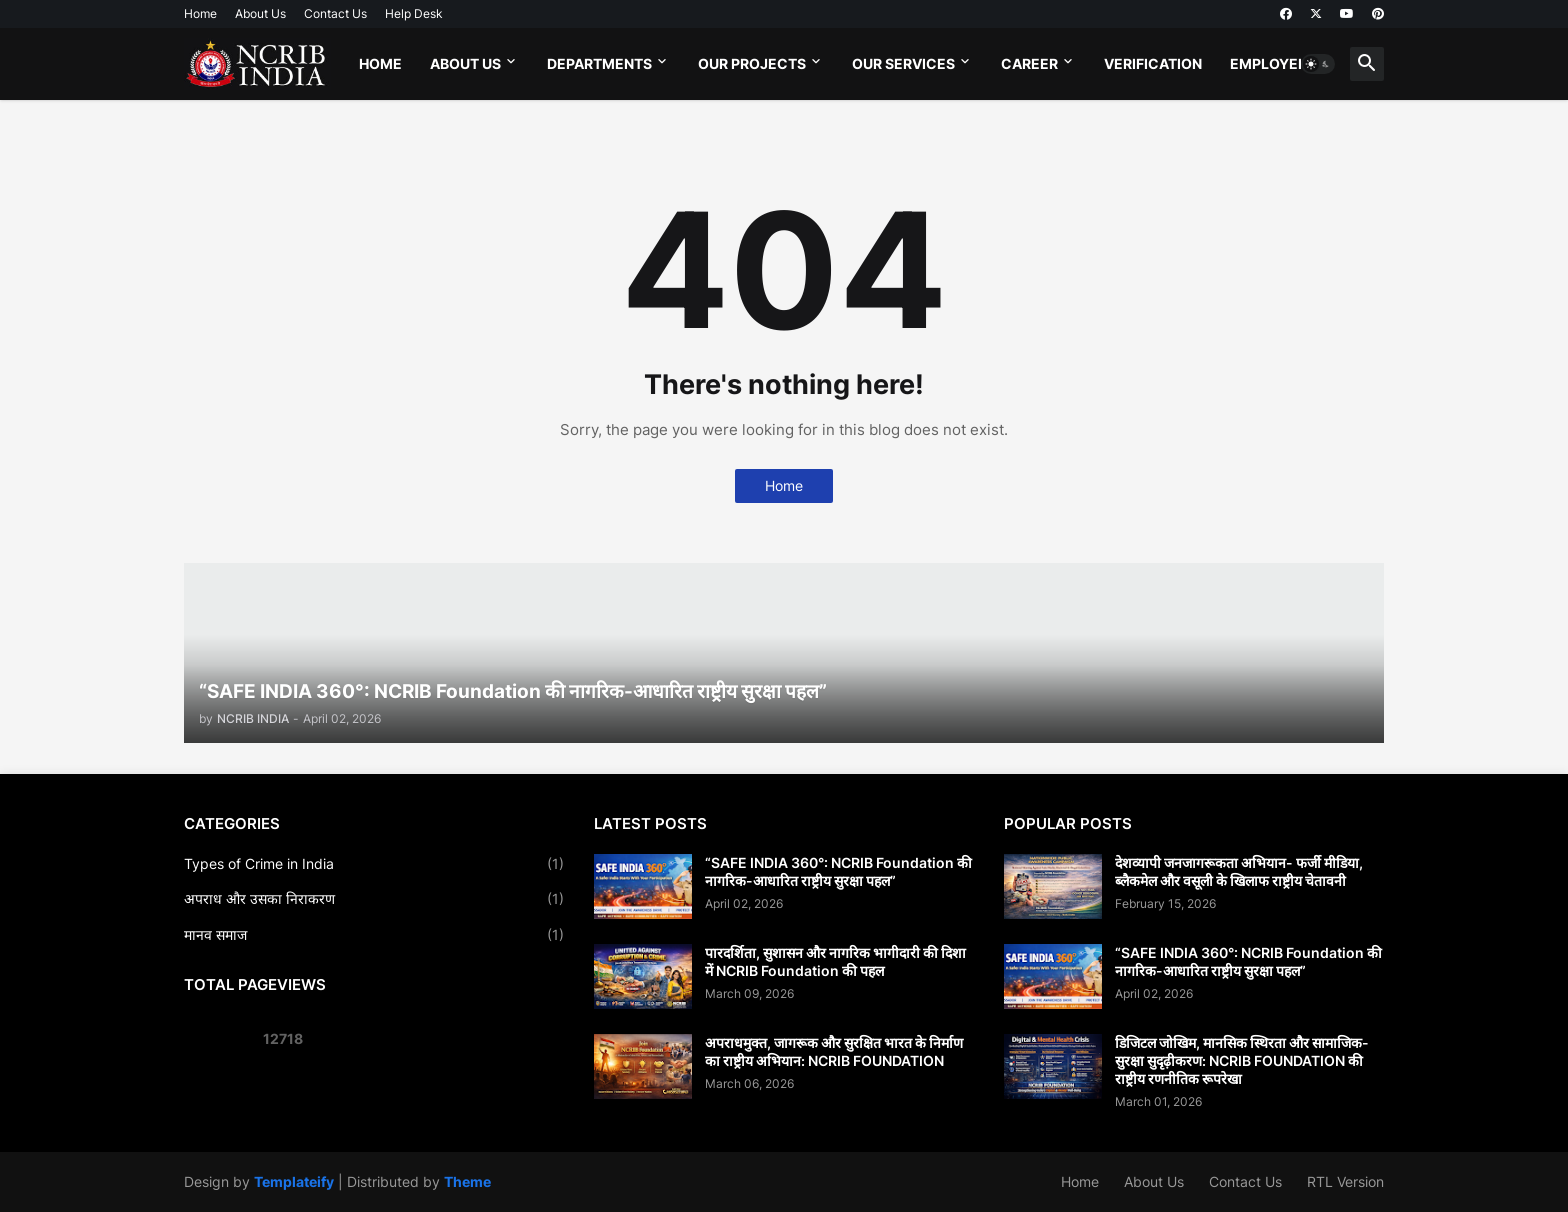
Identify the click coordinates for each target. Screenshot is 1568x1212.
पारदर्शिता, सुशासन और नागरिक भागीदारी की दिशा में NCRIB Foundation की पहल (835, 961)
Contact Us (335, 13)
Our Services (903, 63)
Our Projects (752, 63)
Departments (599, 63)
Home (200, 13)
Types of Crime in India (374, 864)
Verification (1153, 63)
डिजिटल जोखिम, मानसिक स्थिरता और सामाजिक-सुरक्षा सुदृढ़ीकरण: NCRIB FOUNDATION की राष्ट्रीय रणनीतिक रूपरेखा (1242, 1060)
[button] (1318, 64)
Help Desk (414, 13)
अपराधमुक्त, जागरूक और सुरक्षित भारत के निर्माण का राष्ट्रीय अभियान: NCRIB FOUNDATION (834, 1051)
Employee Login (1292, 63)
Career (1029, 63)
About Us (260, 13)
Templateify (294, 1181)
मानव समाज (374, 935)
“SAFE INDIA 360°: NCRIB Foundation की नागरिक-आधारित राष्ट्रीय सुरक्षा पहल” (838, 871)
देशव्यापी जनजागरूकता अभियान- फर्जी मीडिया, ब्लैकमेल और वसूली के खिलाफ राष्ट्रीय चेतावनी (1239, 871)
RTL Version (1345, 1181)
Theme (467, 1181)
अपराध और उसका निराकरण (374, 899)
